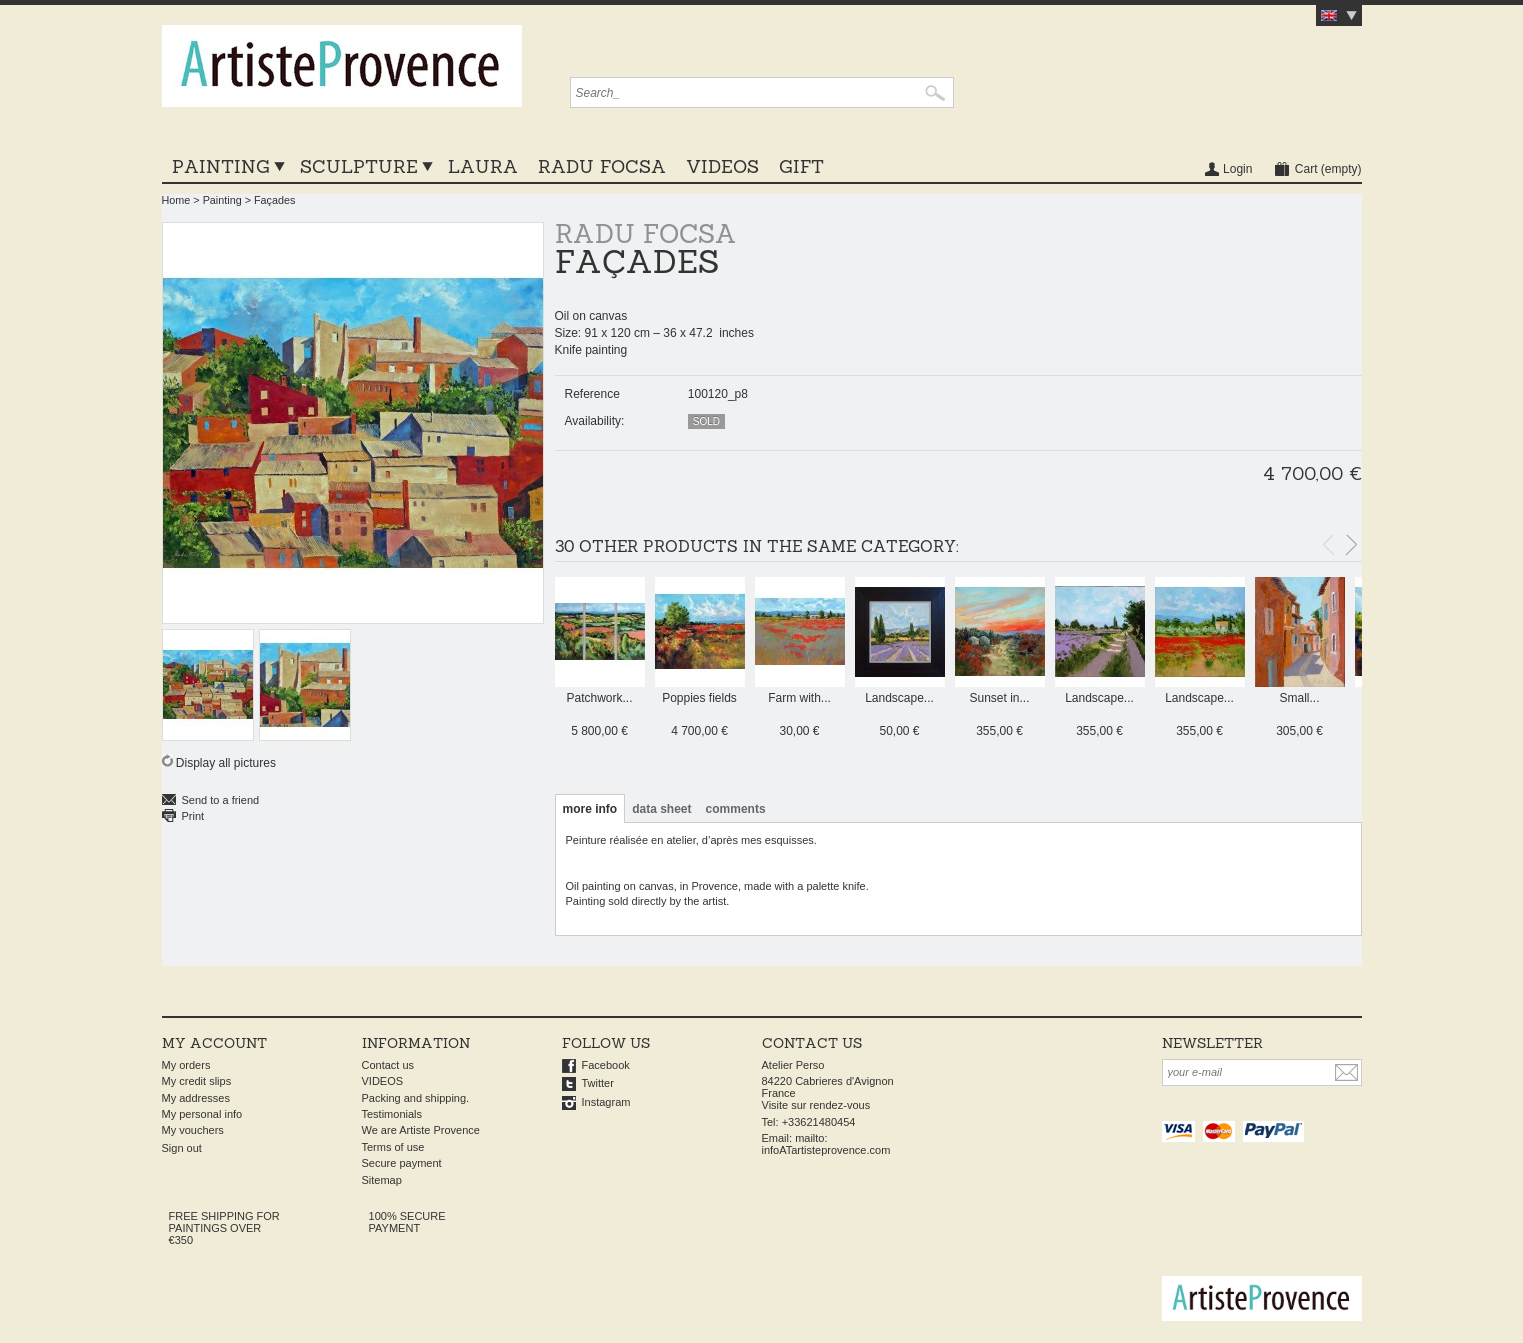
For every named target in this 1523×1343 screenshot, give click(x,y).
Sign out (182, 1148)
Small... (1299, 698)
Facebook (606, 1065)
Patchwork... (599, 698)
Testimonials (392, 1114)
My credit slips (197, 1081)
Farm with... (799, 698)
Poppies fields (699, 698)
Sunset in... (999, 698)
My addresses (196, 1098)
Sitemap (382, 1180)
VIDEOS (722, 166)
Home (176, 200)
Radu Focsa (602, 166)
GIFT (801, 166)
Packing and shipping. (416, 1098)
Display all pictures (226, 763)
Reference (592, 394)
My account (214, 1043)
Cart (1328, 169)
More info (590, 809)
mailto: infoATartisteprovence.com (826, 1144)
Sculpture (359, 166)
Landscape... (899, 698)
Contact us (388, 1065)
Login (1237, 169)
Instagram (606, 1102)
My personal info (202, 1114)
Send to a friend (221, 800)
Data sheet (661, 809)
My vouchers (193, 1130)
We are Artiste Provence (421, 1130)
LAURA (483, 166)
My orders (186, 1065)
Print (193, 816)
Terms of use (393, 1147)
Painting (221, 166)
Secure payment (402, 1163)
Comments (736, 809)
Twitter (598, 1083)
